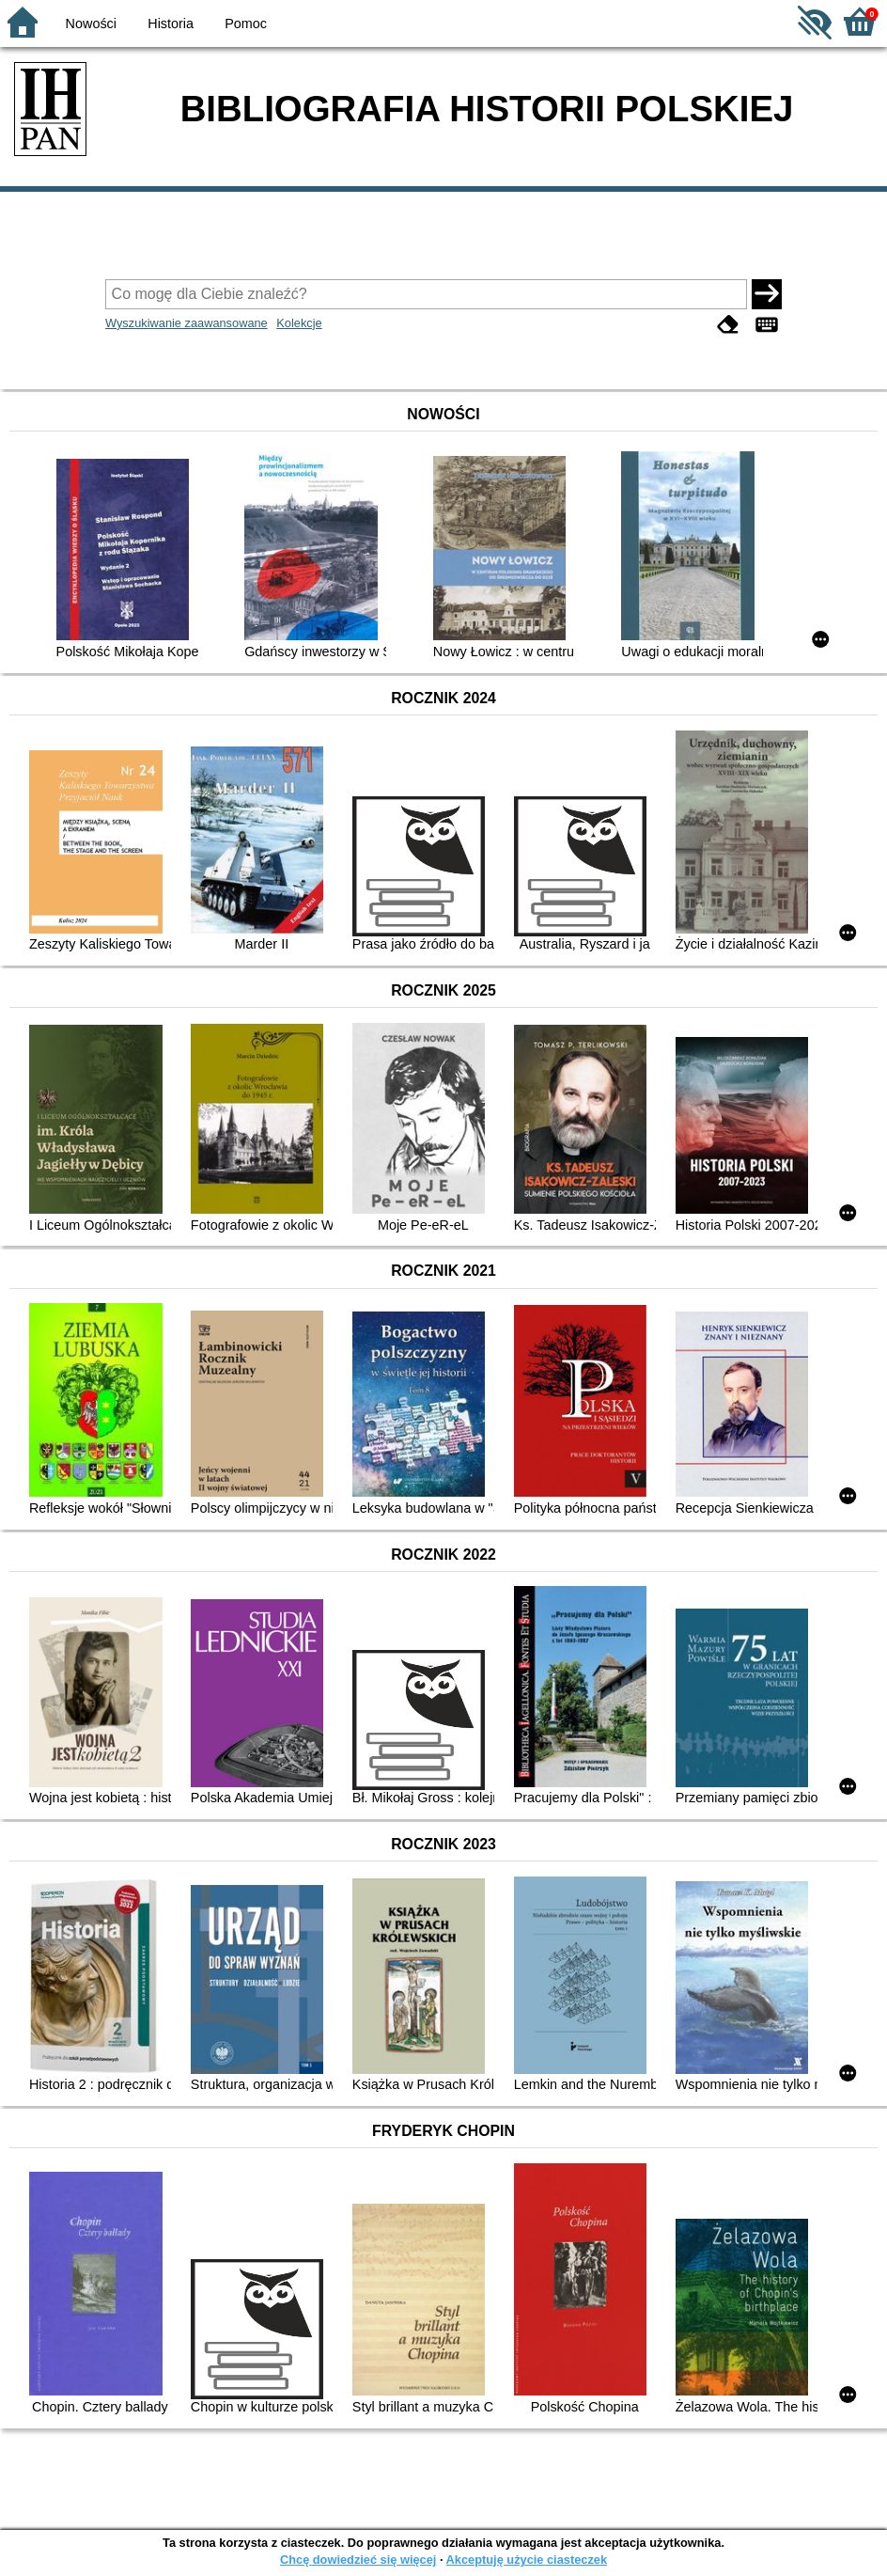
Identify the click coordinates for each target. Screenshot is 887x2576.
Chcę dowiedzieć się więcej (358, 2559)
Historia (171, 23)
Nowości (91, 23)
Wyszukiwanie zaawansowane (186, 323)
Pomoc (246, 23)
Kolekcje (298, 323)
